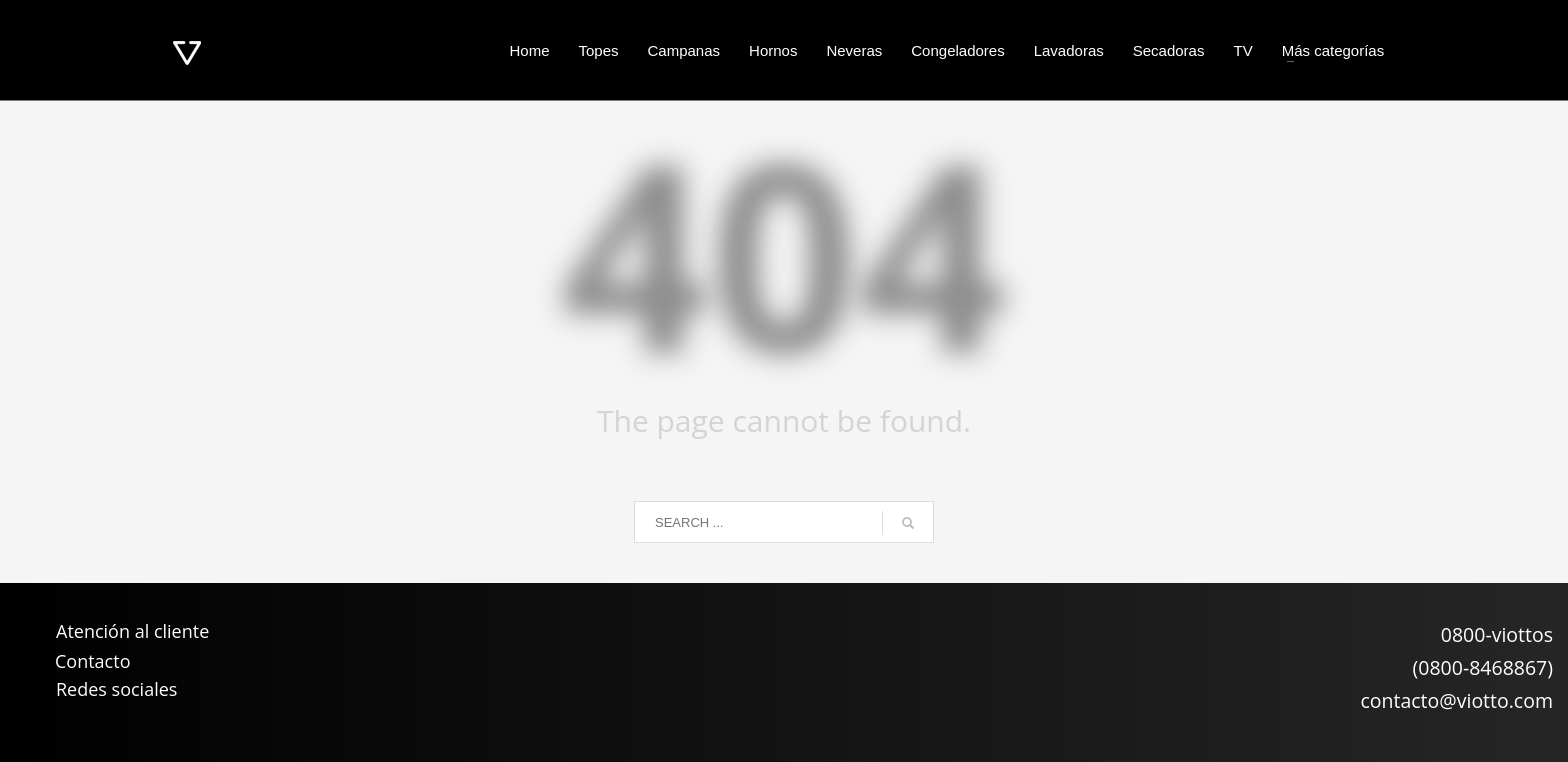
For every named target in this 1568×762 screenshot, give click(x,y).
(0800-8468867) (1483, 667)
